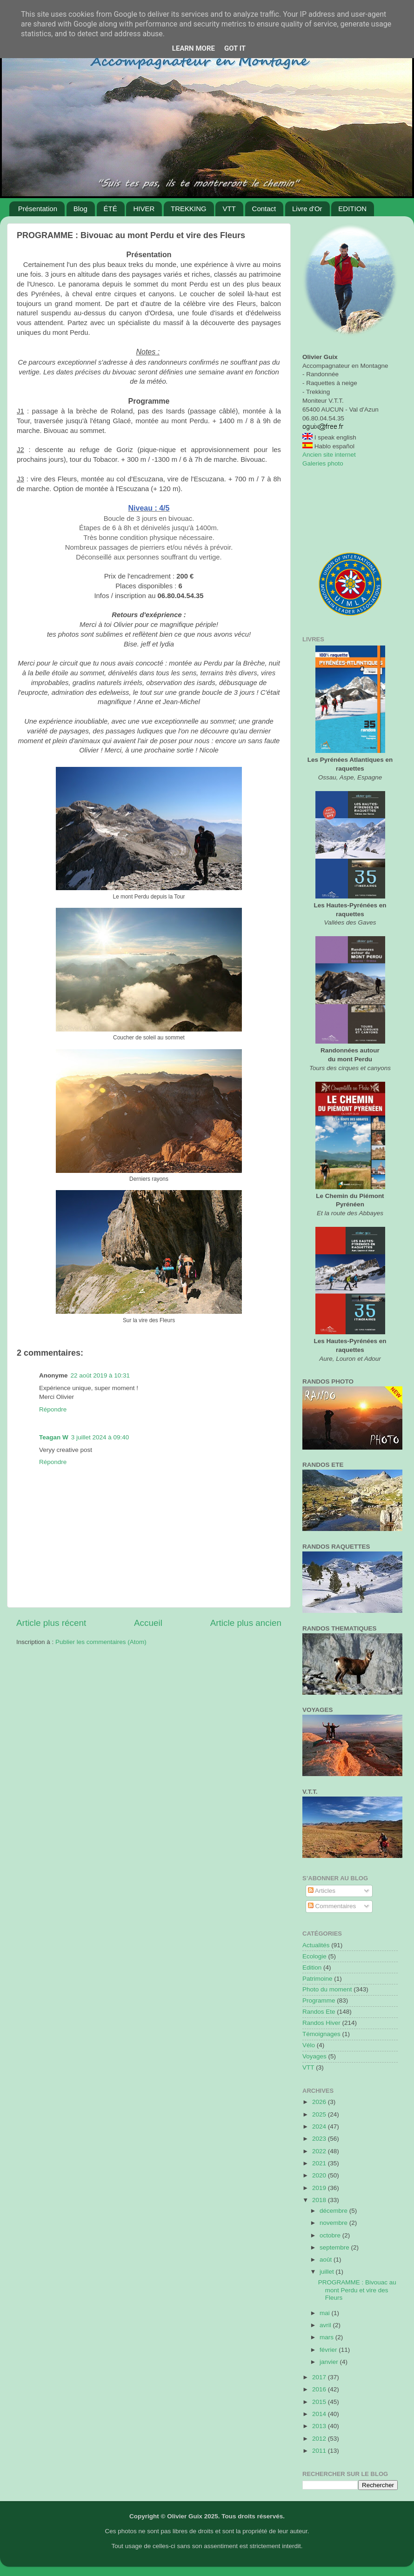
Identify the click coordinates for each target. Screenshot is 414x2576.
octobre (331, 2235)
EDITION (352, 209)
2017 (320, 2377)
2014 (320, 2413)
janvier (330, 2361)
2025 (320, 2114)
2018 (320, 2200)
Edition (311, 1967)
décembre (334, 2210)
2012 (320, 2438)
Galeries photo (322, 463)
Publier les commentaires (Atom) (101, 1641)
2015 (320, 2401)
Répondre (53, 1409)
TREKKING (189, 209)
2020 (320, 2175)
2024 (320, 2126)
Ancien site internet (329, 454)
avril (326, 2325)
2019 (320, 2187)
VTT (228, 209)
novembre (334, 2222)
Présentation (37, 209)
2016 (320, 2389)
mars (327, 2337)
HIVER (143, 209)
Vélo (308, 2045)
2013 (320, 2426)
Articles (321, 1890)
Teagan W (53, 1437)
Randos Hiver (321, 2022)
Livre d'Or (307, 209)
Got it (235, 48)
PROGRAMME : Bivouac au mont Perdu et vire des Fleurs (357, 2290)
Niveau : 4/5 (149, 508)
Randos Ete (318, 2011)
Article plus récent (51, 1623)
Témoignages (321, 2033)
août (327, 2259)
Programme (318, 2000)
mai (326, 2313)
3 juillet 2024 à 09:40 (100, 1437)
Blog (80, 209)
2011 (320, 2450)
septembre (335, 2247)
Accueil (148, 1623)
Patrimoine (317, 1978)
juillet (328, 2271)
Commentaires (332, 1906)
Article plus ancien (245, 1623)
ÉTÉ (110, 209)
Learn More (193, 48)
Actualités (316, 1945)
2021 (320, 2163)
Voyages (314, 2056)
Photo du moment (327, 1989)
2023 (320, 2138)
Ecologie (314, 1956)
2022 (320, 2151)
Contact (264, 209)
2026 (320, 2101)
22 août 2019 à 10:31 (100, 1375)
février (329, 2349)
